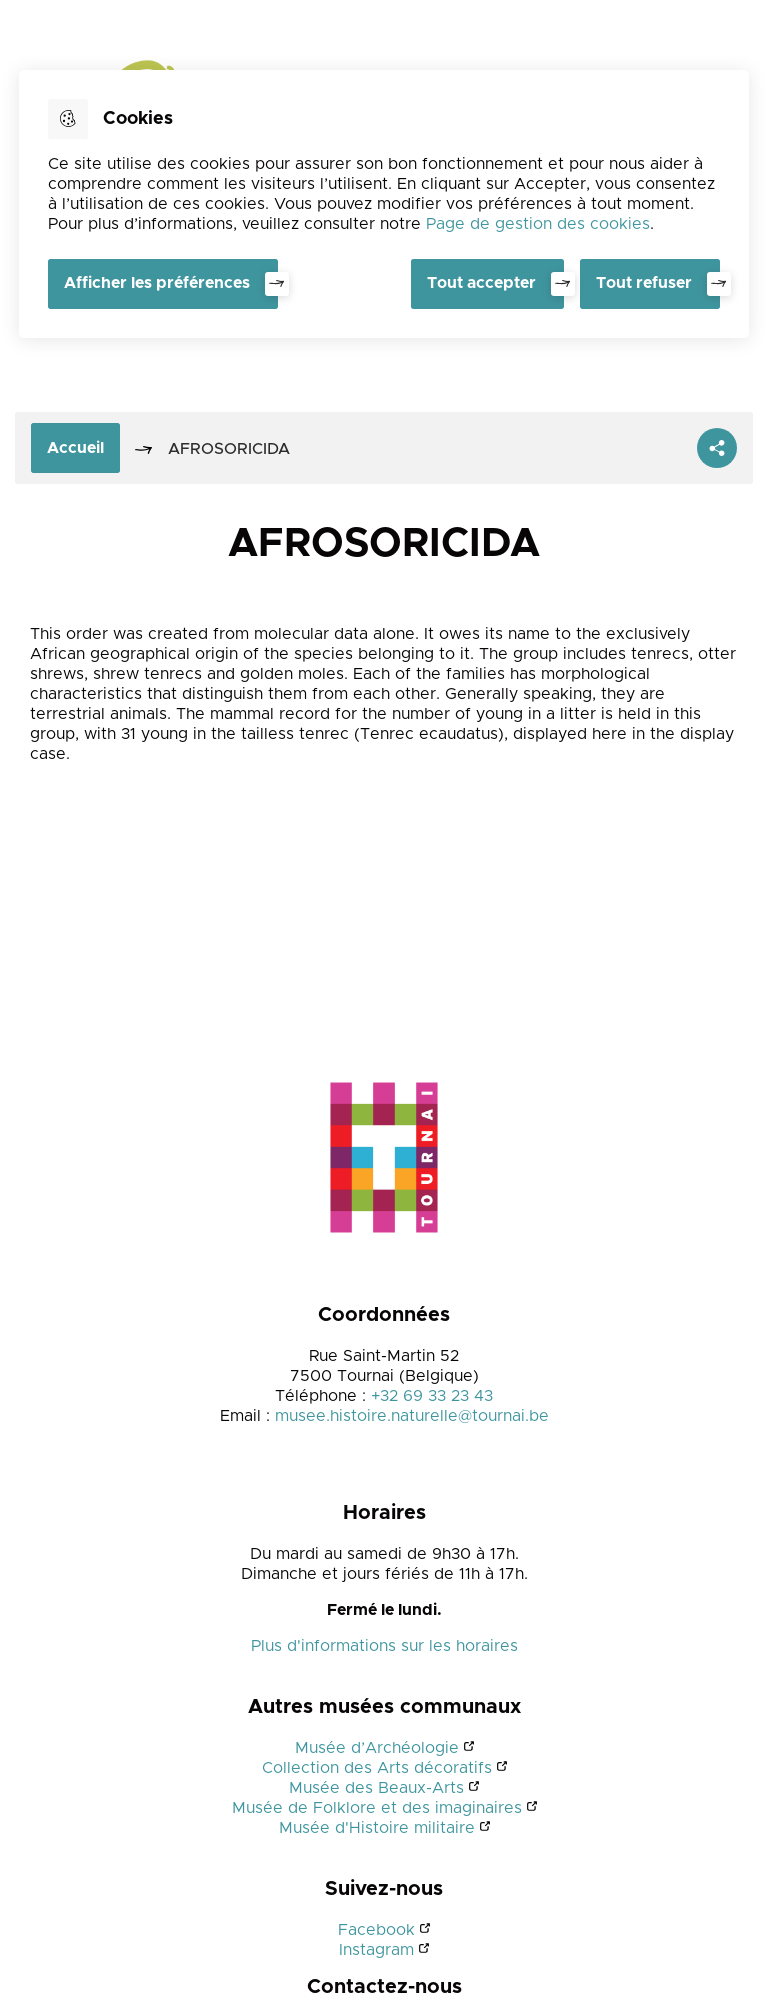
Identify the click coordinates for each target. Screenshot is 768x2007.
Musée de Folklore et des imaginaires (377, 1808)
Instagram (376, 1950)
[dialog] (384, 204)
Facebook (376, 1930)
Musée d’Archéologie (377, 1748)
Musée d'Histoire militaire (377, 1828)
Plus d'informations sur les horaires (384, 1646)
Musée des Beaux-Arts (376, 1788)
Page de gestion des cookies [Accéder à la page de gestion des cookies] (538, 224)
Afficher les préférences (157, 283)
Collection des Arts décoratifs (377, 1768)
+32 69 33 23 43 (432, 1396)
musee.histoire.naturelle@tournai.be (412, 1416)
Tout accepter (481, 283)
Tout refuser (644, 283)
